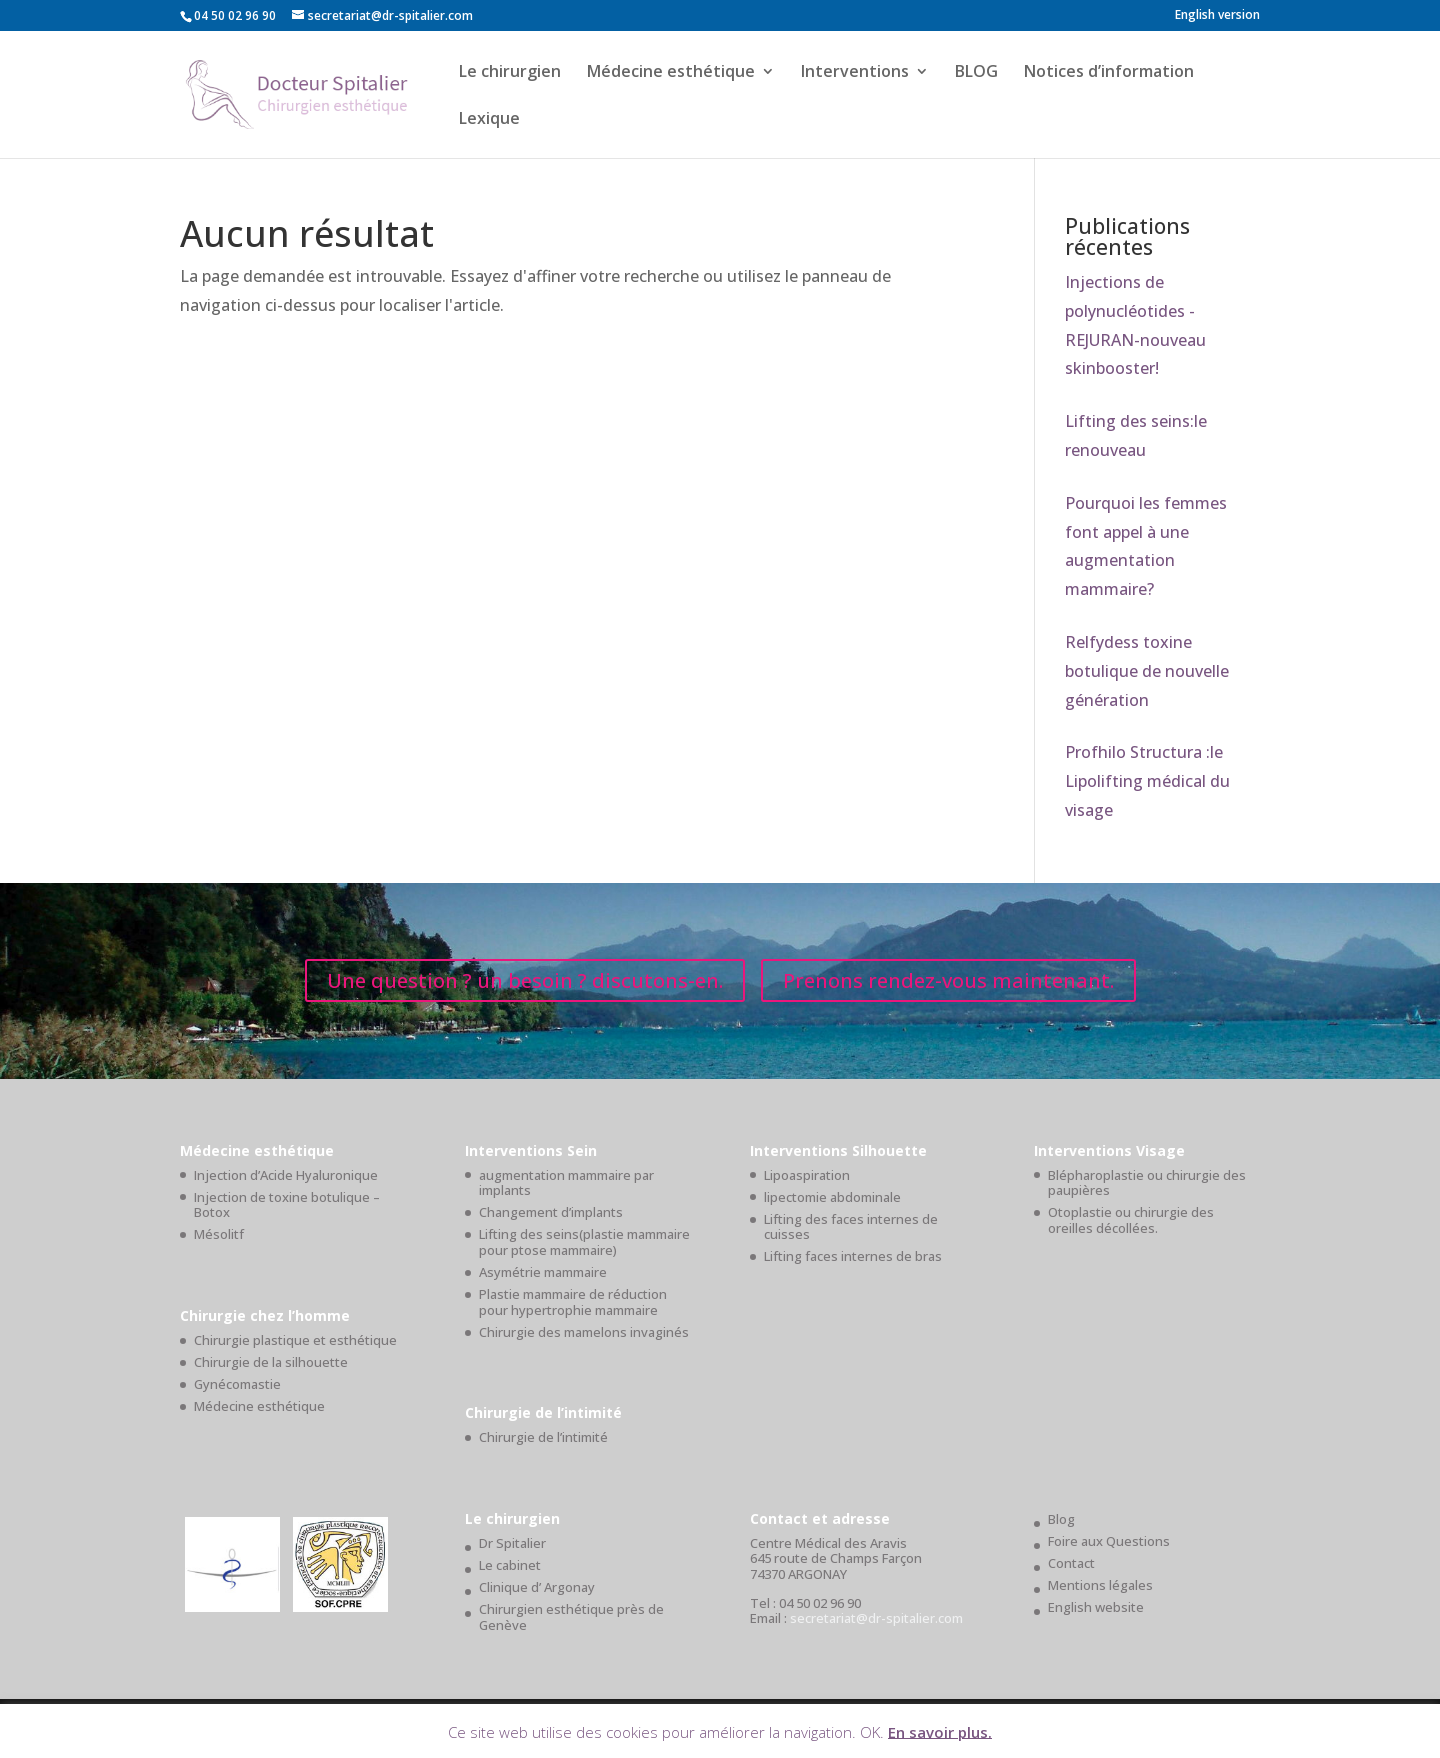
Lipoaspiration (807, 1175)
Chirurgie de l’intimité (543, 1437)
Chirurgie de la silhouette (271, 1362)
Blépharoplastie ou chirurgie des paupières (1147, 1183)
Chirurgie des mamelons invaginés (584, 1332)
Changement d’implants (551, 1212)
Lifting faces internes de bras (853, 1256)
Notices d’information (1109, 73)
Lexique (489, 120)
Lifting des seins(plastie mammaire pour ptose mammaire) (584, 1242)
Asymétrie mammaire (543, 1272)
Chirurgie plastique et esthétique (295, 1340)
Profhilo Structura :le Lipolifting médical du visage (1147, 781)
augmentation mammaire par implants (566, 1183)
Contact (1071, 1563)
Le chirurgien (510, 73)
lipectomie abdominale (832, 1197)
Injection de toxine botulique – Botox (287, 1205)
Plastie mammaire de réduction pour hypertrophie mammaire (573, 1302)
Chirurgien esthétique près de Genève (571, 1617)
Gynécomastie (237, 1384)
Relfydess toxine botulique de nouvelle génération (1147, 671)
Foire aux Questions (1109, 1541)
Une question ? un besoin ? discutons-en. (525, 980)
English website (1096, 1607)
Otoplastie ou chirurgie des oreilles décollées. (1131, 1220)
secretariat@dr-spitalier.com (876, 1618)
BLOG (976, 73)
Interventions (855, 73)
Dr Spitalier (512, 1543)
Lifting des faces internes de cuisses (851, 1227)
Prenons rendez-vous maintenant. (948, 980)
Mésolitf (219, 1234)
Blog (1061, 1519)
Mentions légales (1100, 1585)
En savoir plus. (940, 1731)
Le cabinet (510, 1565)
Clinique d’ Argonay (537, 1587)
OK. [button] (872, 1731)
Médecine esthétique (671, 73)
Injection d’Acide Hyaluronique (286, 1175)
